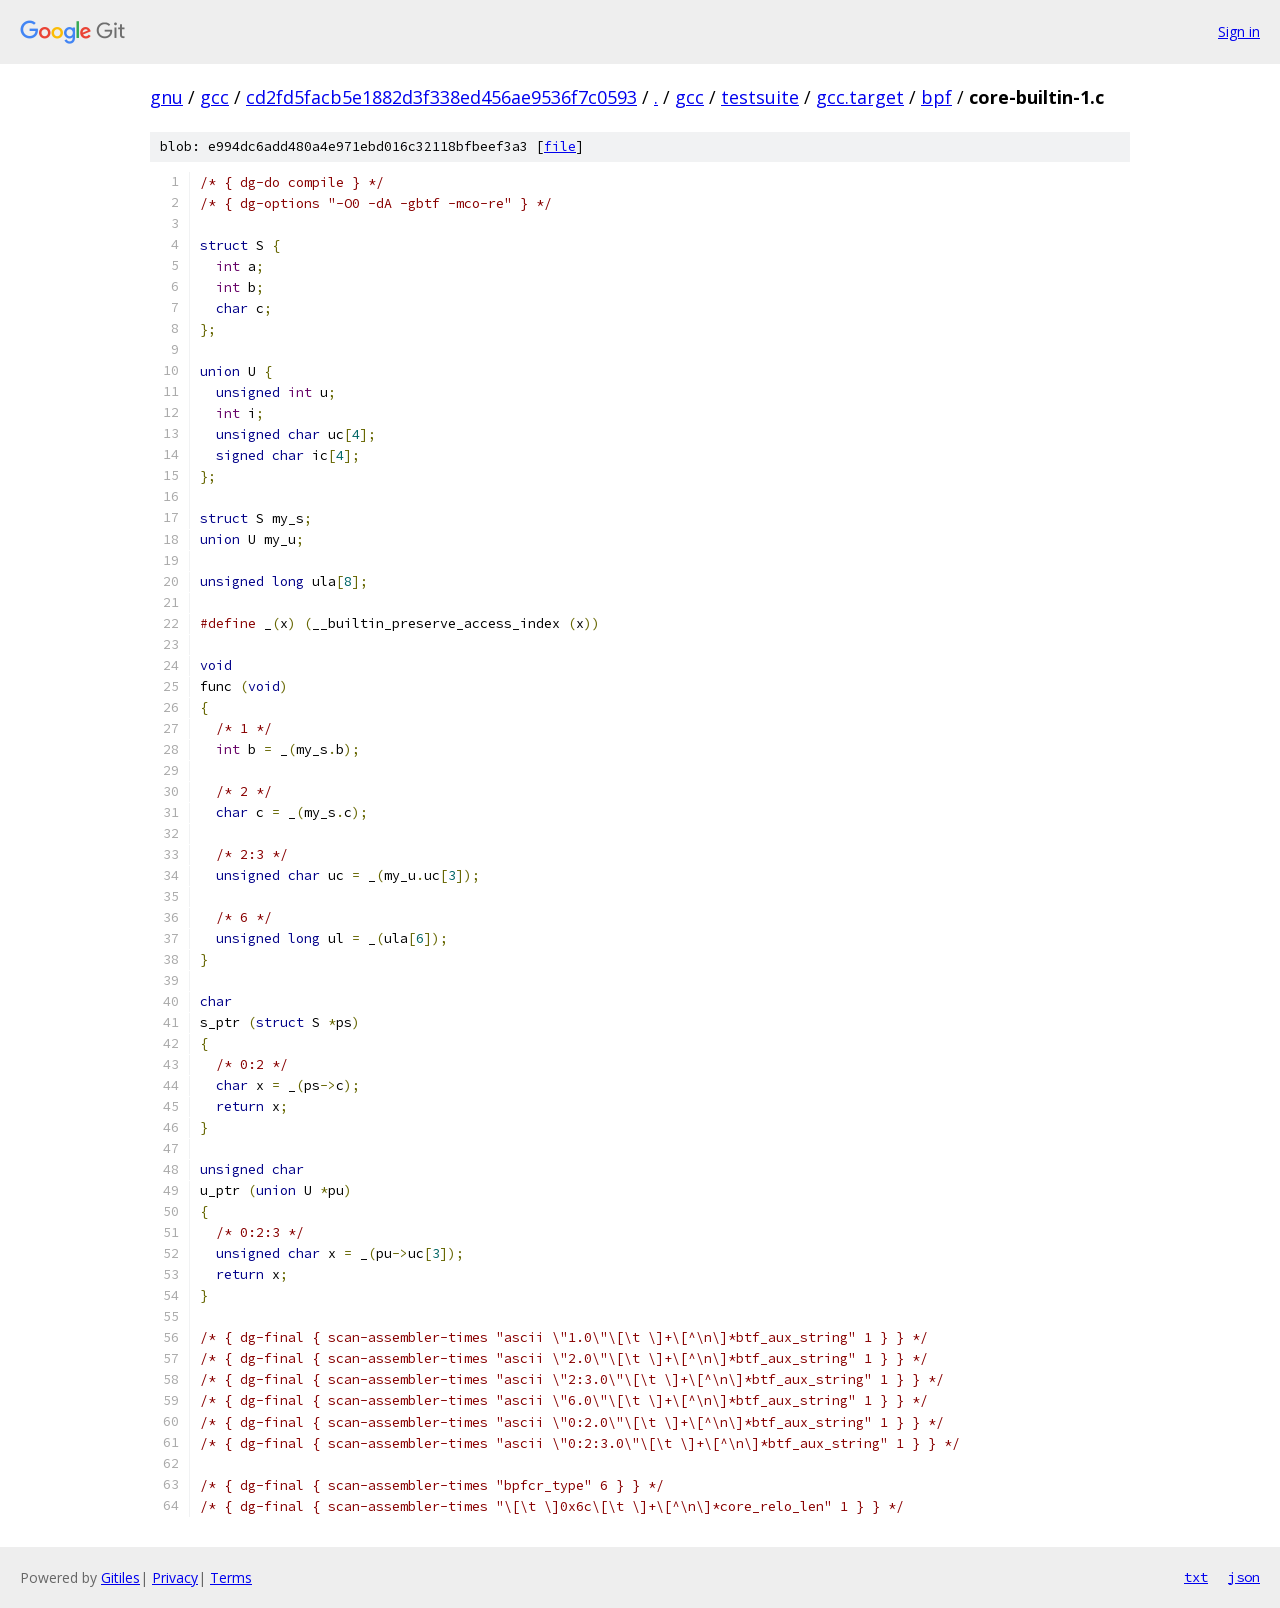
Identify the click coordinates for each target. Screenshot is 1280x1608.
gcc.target (860, 97)
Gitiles (120, 1577)
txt (1196, 1577)
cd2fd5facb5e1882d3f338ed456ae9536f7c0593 (441, 97)
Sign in (1239, 31)
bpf (936, 97)
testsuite (760, 97)
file (560, 146)
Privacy (175, 1577)
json (1244, 1577)
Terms (231, 1577)
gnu (166, 97)
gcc (214, 97)
